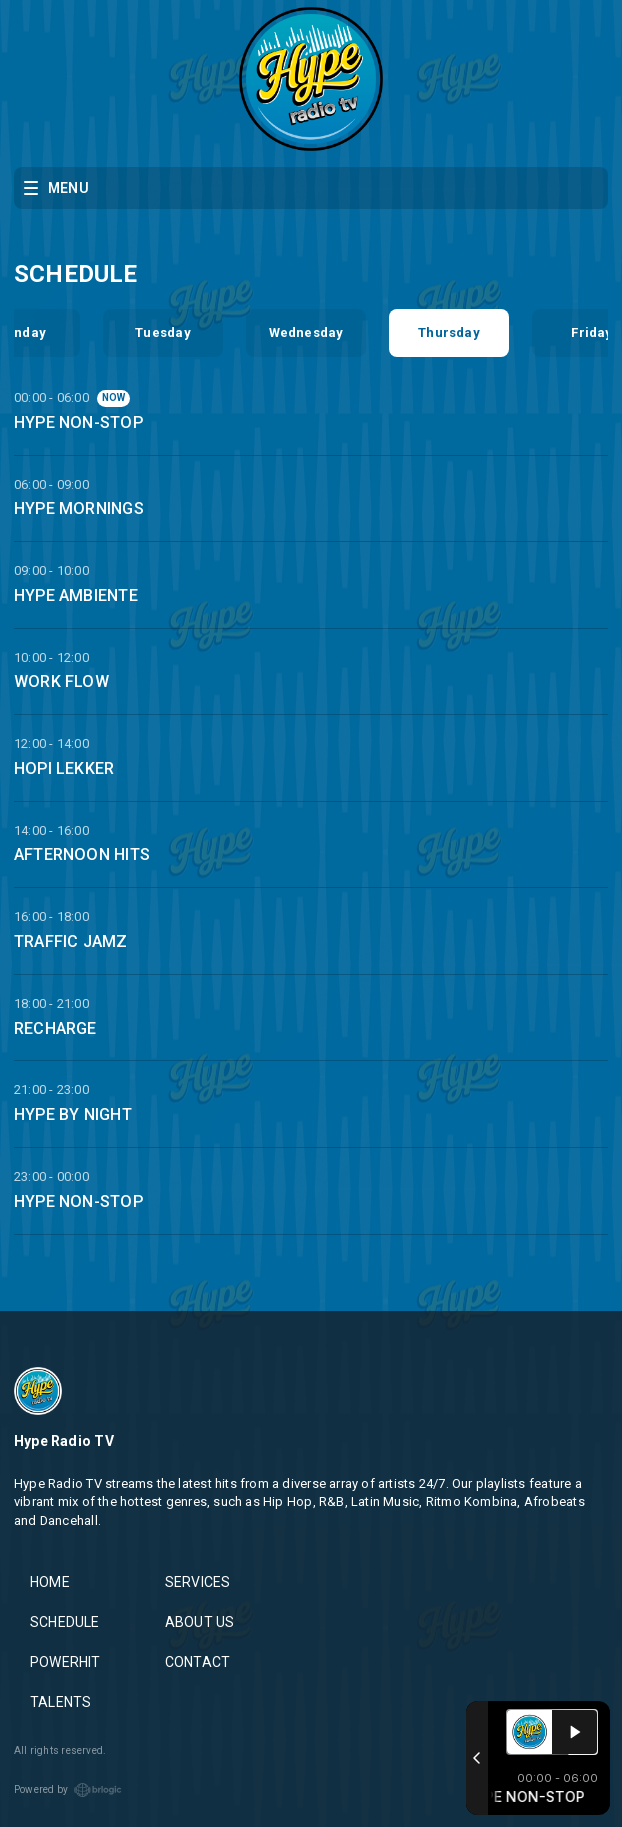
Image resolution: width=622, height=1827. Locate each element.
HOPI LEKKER (64, 768)
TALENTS (60, 1702)
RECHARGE (55, 1028)
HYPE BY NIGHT (73, 1114)
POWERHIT (65, 1662)
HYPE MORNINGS (79, 508)
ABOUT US (200, 1622)
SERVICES (198, 1582)
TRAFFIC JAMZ (71, 941)
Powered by (68, 1790)
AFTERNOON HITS (82, 854)
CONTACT (197, 1662)
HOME (50, 1582)
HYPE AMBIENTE (76, 595)
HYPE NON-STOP (78, 422)
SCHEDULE (65, 1622)
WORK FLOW (61, 681)
